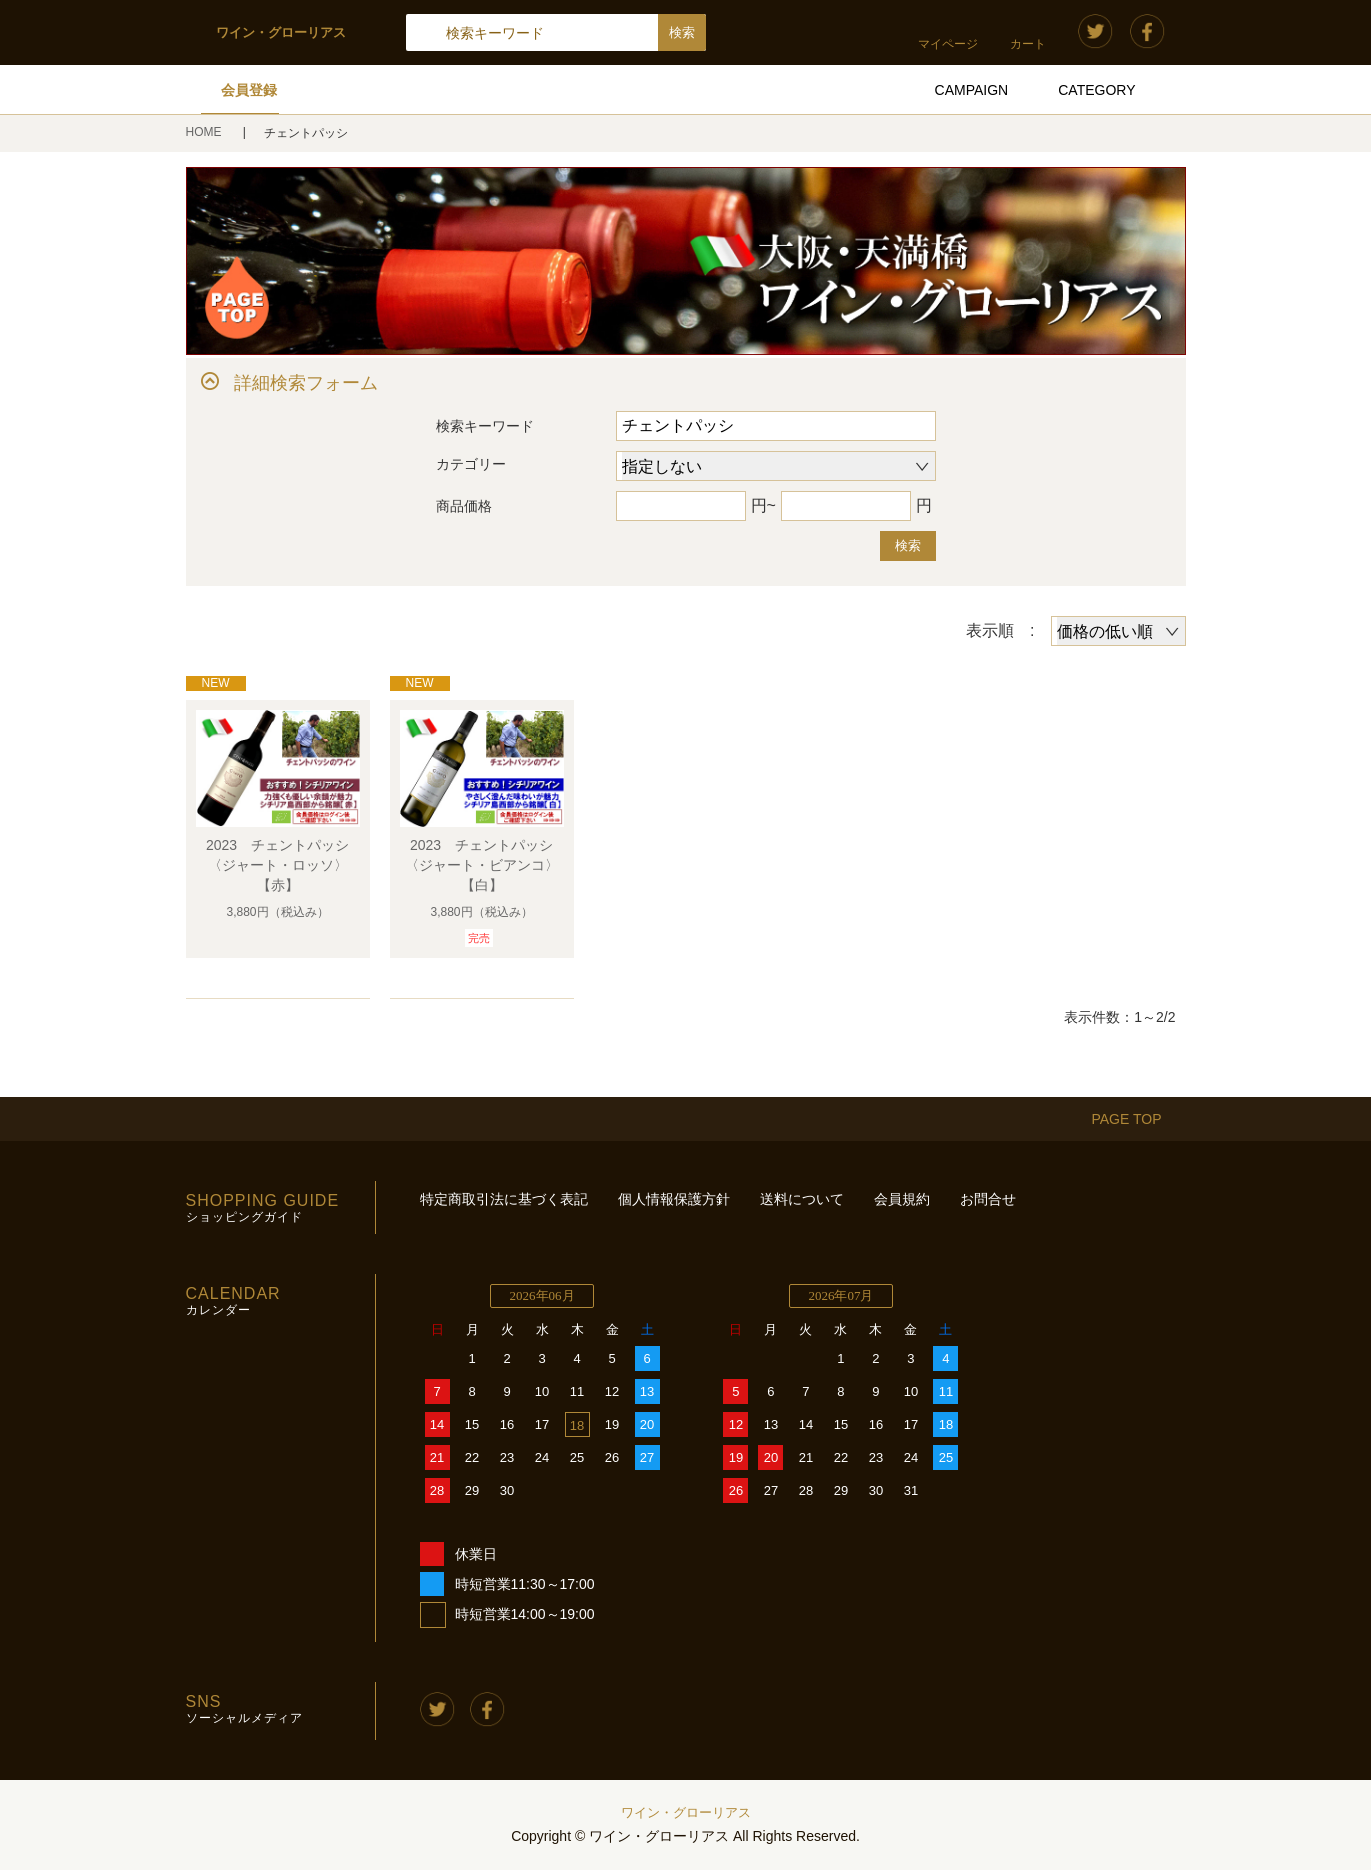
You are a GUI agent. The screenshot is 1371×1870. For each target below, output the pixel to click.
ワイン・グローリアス (686, 1812)
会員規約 (902, 1199)
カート (1028, 44)
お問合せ (988, 1199)
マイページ (948, 44)
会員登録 (249, 90)
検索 (908, 545)
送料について (802, 1199)
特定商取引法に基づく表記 (504, 1199)
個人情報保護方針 (674, 1199)
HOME (205, 132)
